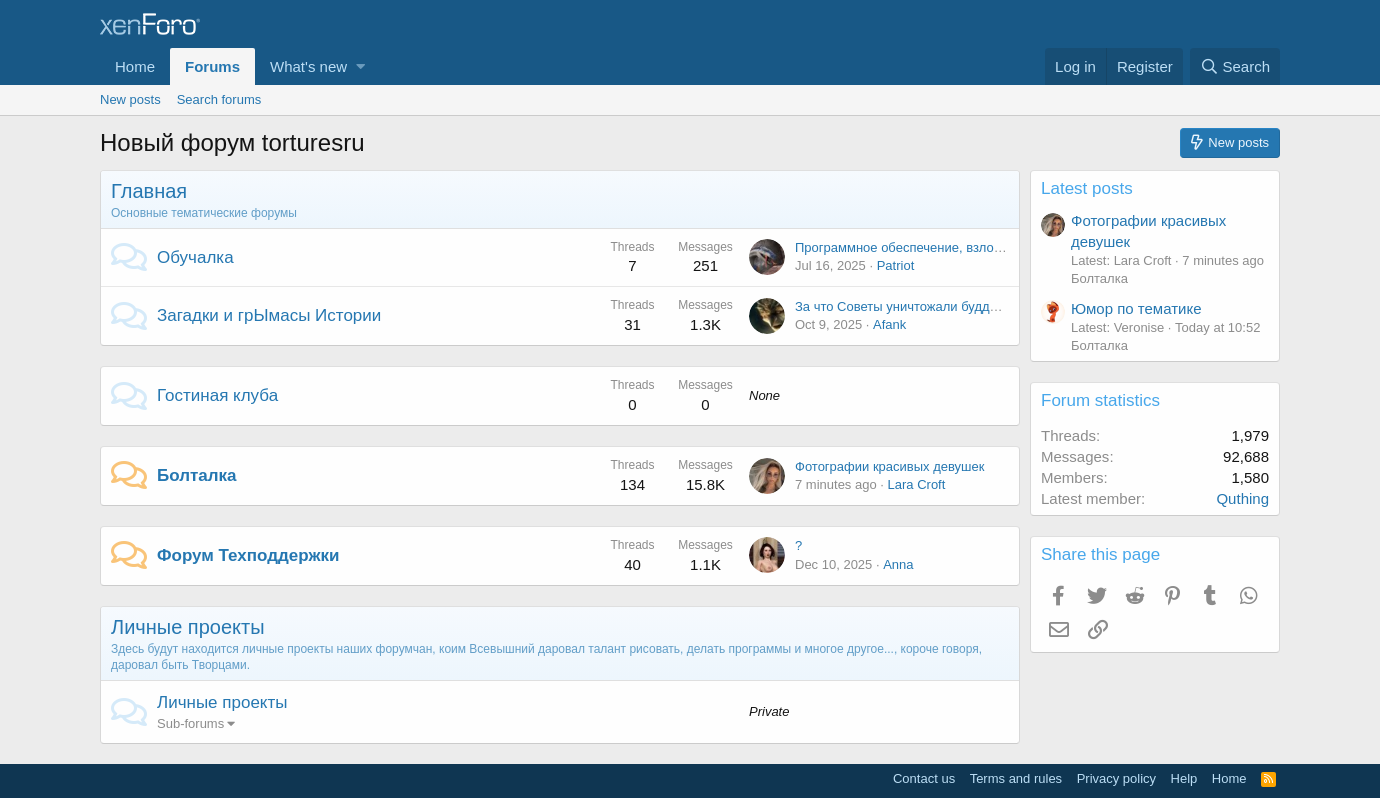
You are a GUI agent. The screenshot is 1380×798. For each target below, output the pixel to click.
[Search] (1235, 66)
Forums (212, 66)
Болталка (197, 475)
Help (1184, 778)
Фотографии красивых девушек (889, 466)
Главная (149, 191)
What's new (308, 66)
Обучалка (195, 257)
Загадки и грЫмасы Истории (269, 315)
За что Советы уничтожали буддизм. (905, 306)
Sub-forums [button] (190, 723)
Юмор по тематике (1136, 308)
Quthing (1242, 498)
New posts (130, 99)
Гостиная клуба (217, 395)
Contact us (924, 778)
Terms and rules (1016, 778)
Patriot (896, 265)
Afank (889, 324)
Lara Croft (917, 484)
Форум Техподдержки (248, 555)
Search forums (219, 99)
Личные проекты (188, 627)
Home (135, 66)
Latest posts (1087, 188)
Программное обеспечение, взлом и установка (936, 247)
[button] (360, 66)
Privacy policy (1116, 778)
